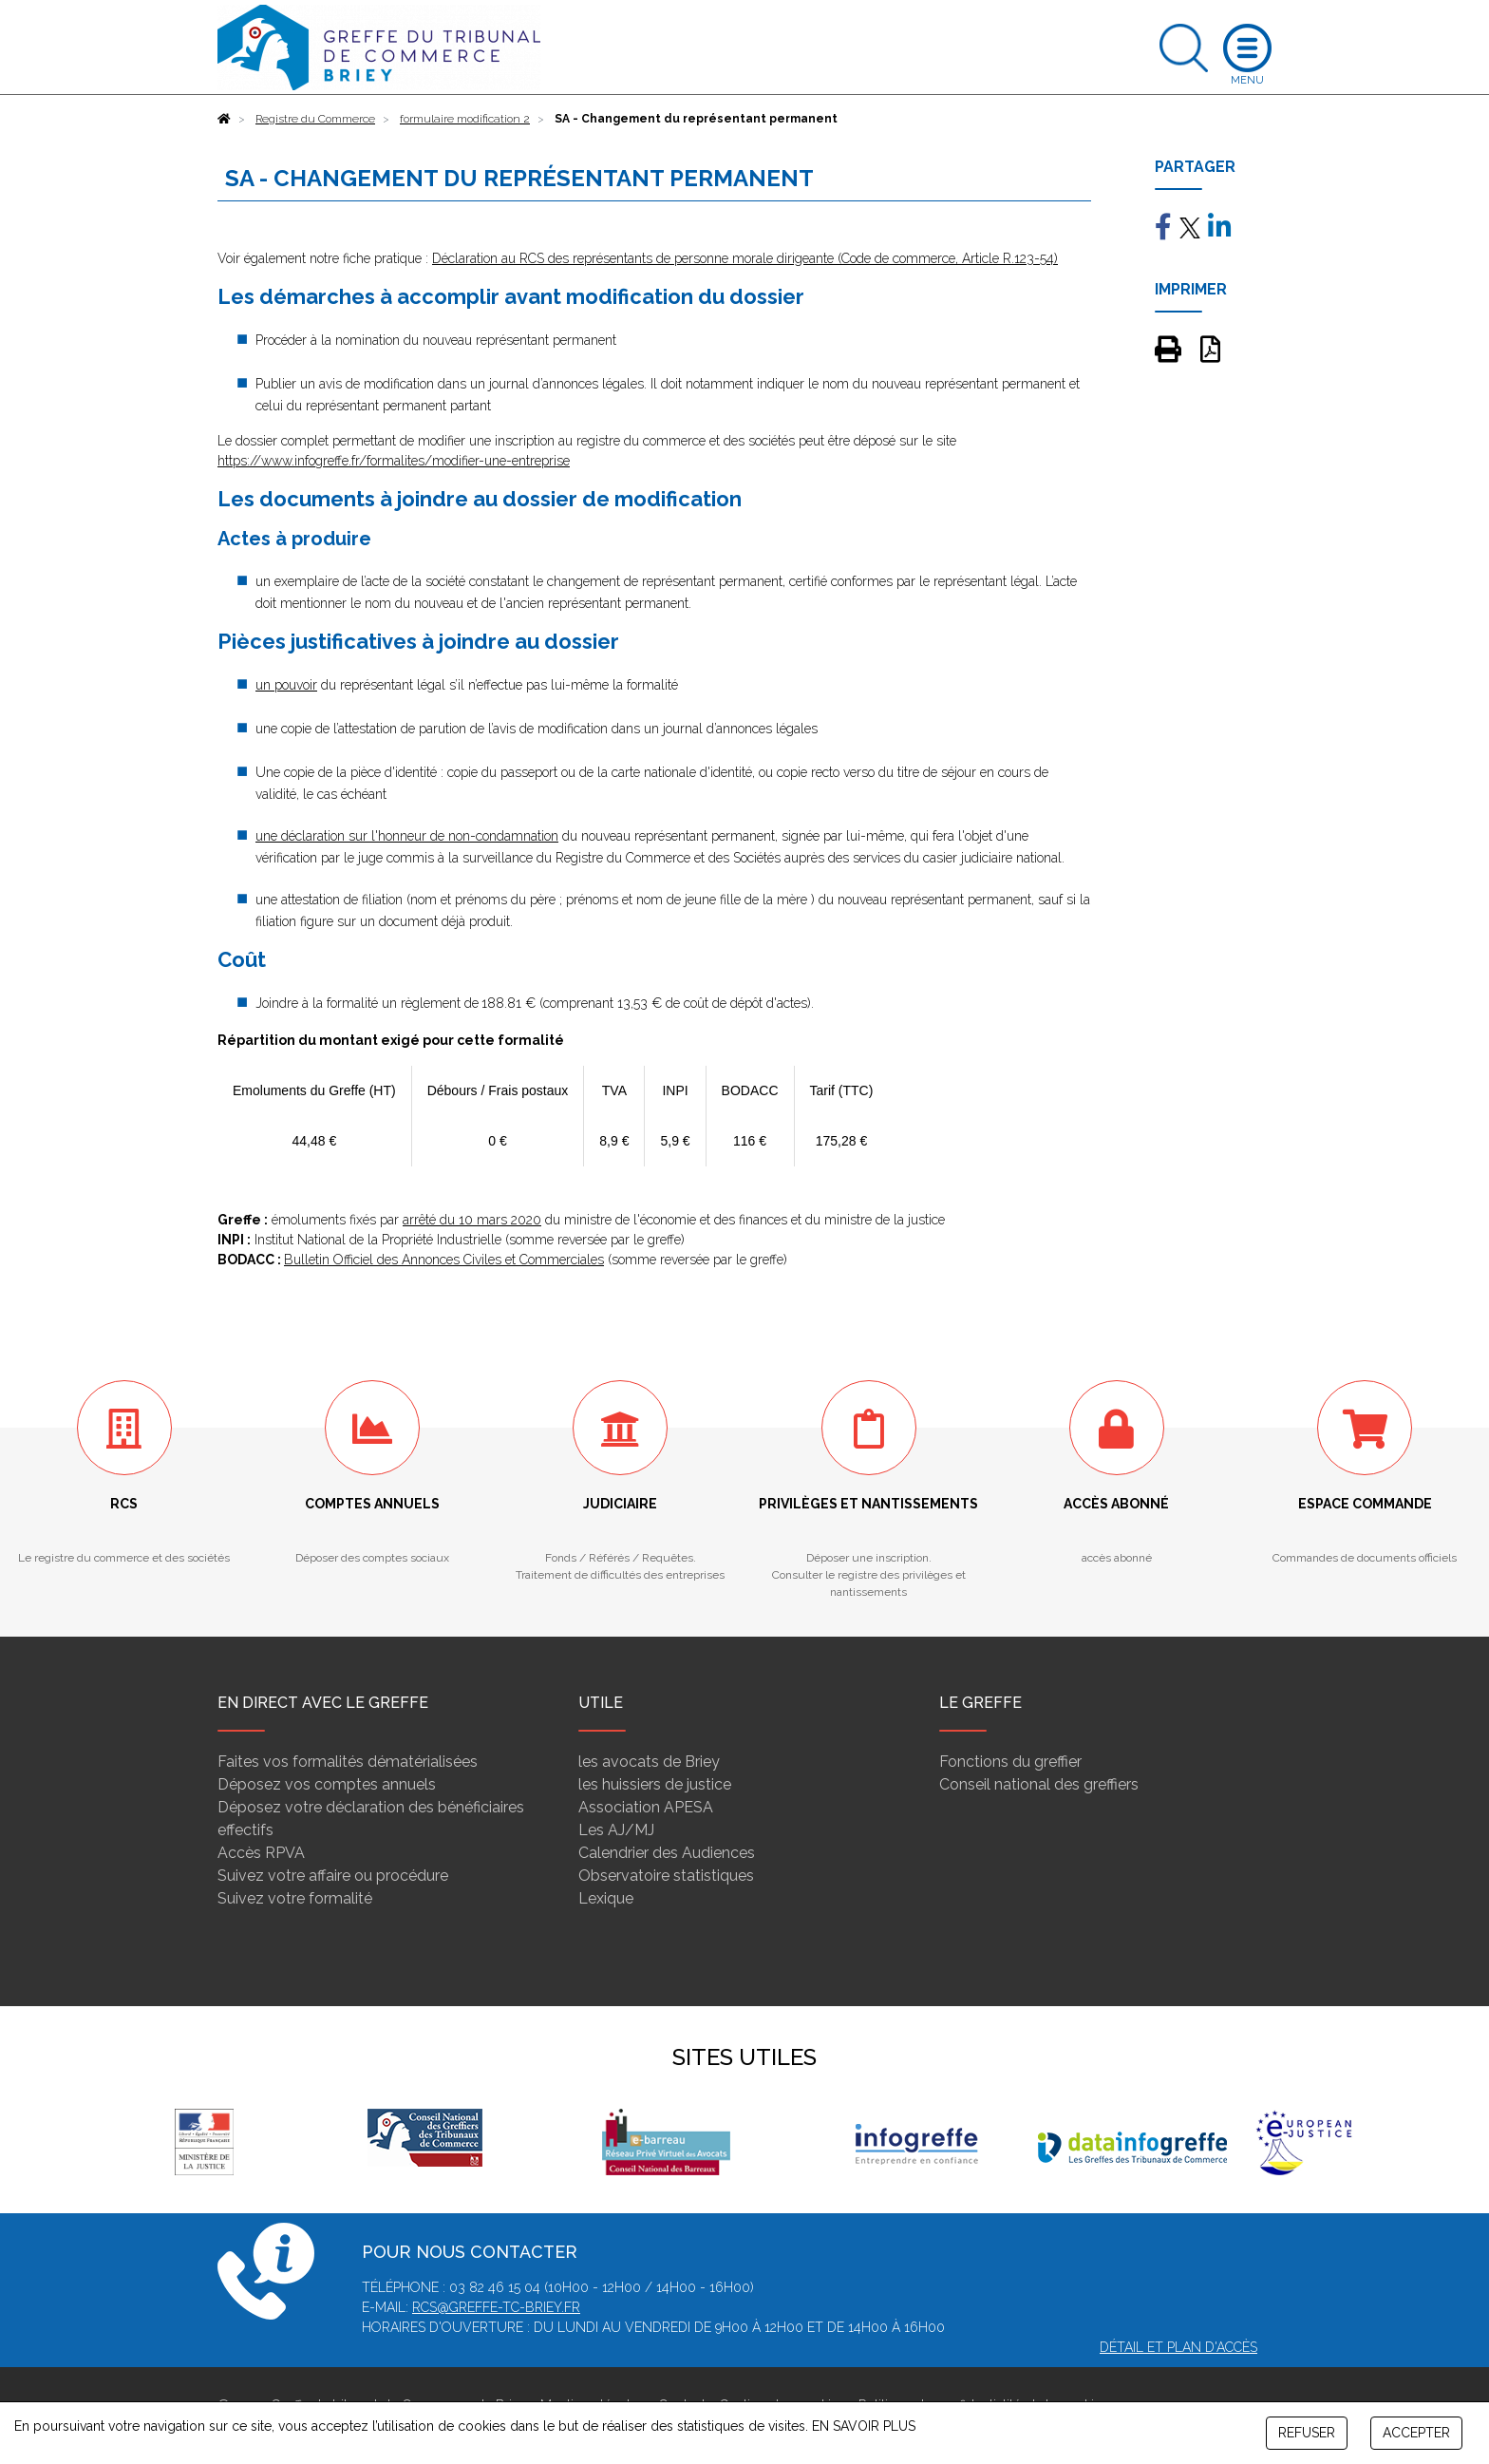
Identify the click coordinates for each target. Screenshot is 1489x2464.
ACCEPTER (1416, 2432)
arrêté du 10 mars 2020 (472, 1219)
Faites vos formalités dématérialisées (347, 1762)
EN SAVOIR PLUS (863, 2426)
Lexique (605, 1898)
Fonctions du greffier (1010, 1762)
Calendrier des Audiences (666, 1853)
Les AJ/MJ (616, 1830)
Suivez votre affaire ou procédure (332, 1876)
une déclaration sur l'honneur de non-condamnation (406, 835)
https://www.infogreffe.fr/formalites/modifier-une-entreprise (393, 460)
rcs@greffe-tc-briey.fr (496, 2307)
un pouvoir (286, 684)
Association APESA (645, 1807)
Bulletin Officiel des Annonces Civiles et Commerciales (444, 1259)
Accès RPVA (261, 1853)
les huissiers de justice (654, 1784)
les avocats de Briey (649, 1762)
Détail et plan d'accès (1178, 2347)
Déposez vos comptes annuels (326, 1784)
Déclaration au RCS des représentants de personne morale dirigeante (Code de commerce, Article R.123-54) (745, 258)
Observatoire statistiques (666, 1876)
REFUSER (1306, 2432)
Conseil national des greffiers (1039, 1784)
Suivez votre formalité (294, 1898)
